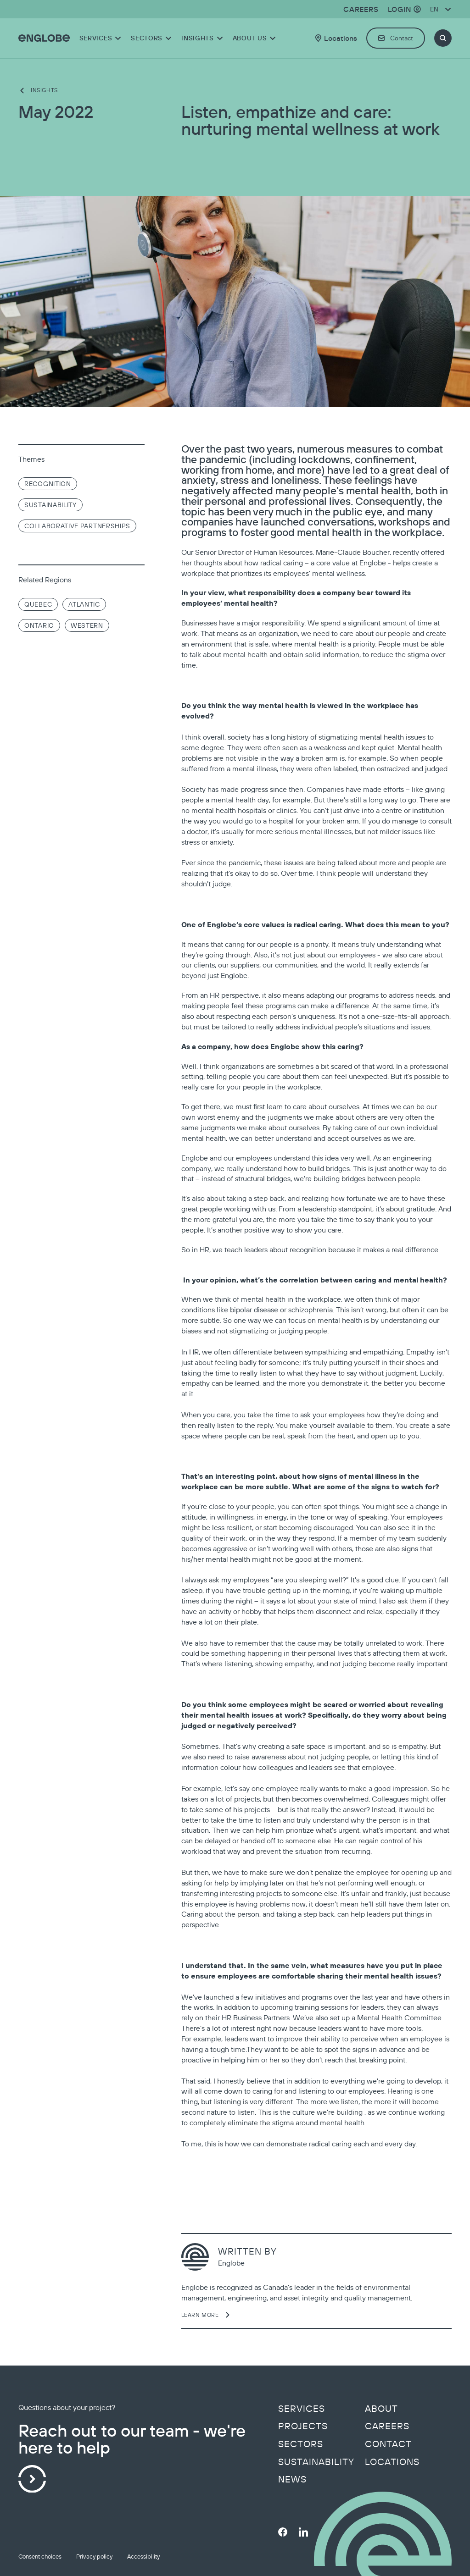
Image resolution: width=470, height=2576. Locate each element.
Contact (388, 2443)
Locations (392, 2461)
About (381, 2408)
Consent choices (40, 2556)
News (292, 2479)
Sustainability (316, 2461)
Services (301, 2408)
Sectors (300, 2443)
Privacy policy (94, 2556)
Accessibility (143, 2556)
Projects (303, 2426)
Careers (387, 2426)
